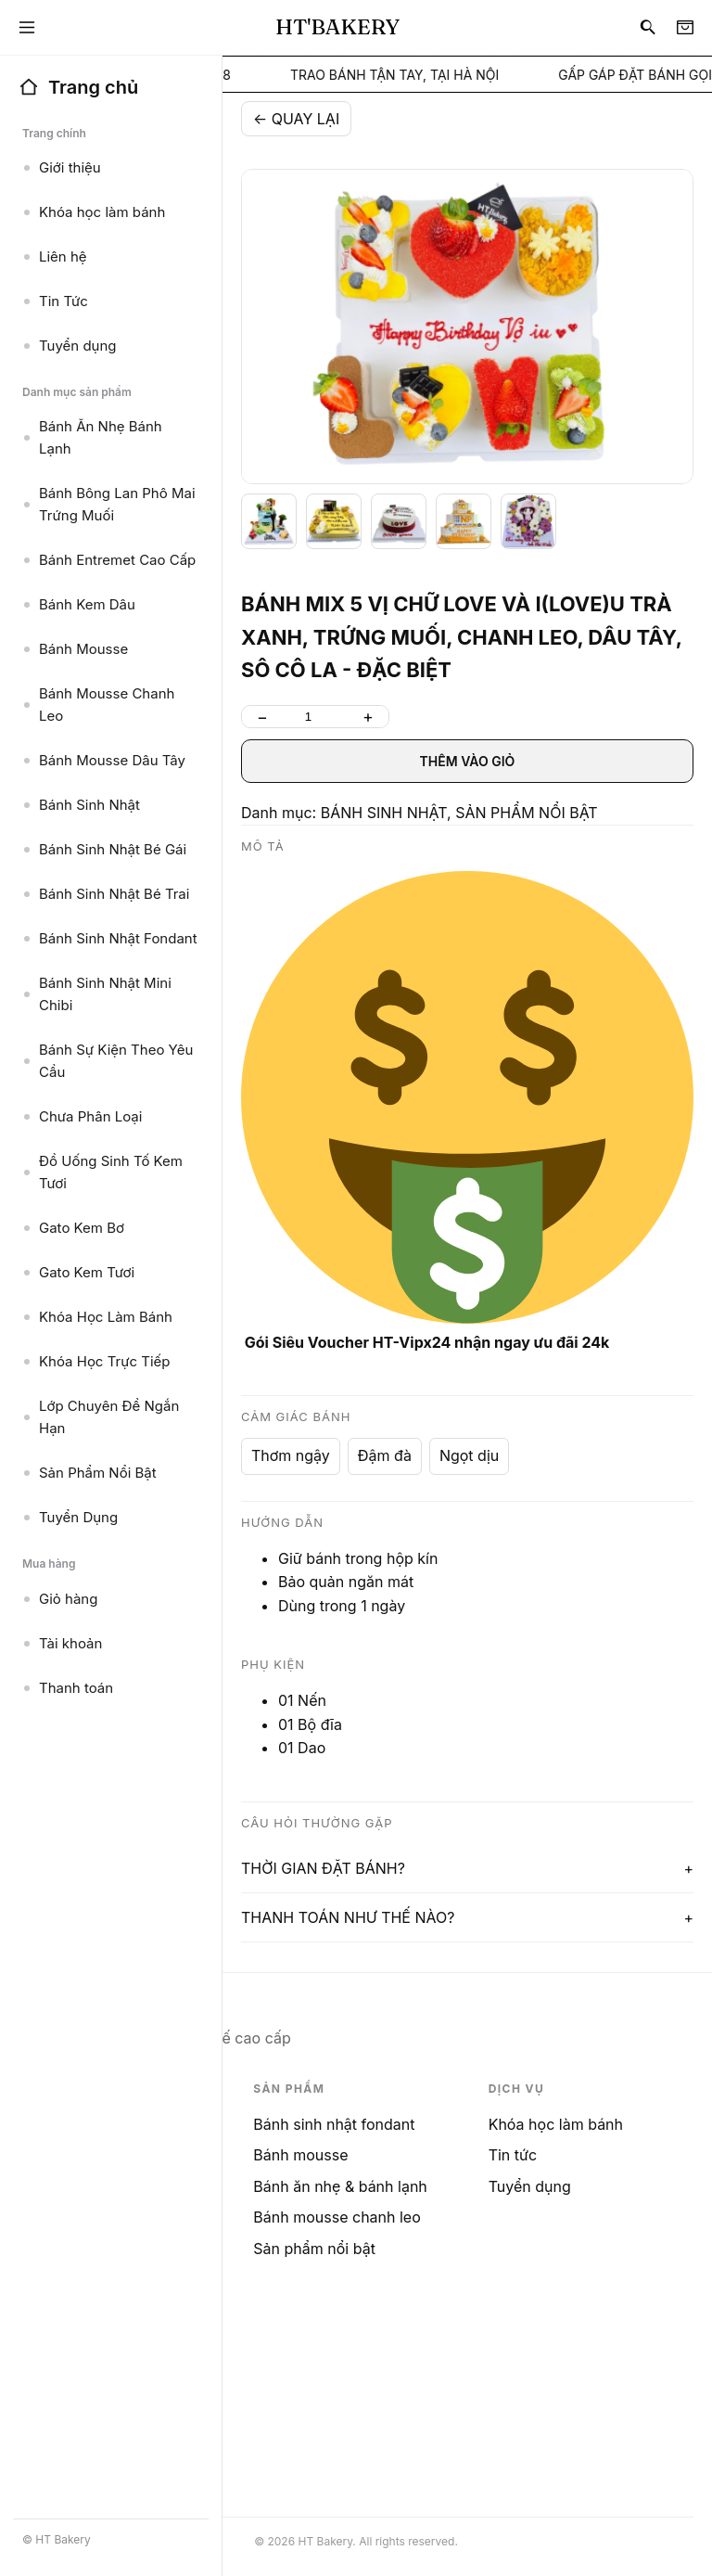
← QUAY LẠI (296, 118)
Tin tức (513, 2155)
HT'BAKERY (337, 27)
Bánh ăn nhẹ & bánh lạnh (339, 2186)
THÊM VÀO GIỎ (467, 761)
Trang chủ (78, 87)
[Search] (648, 28)
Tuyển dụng (530, 2186)
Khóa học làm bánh (556, 2124)
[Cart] (685, 28)
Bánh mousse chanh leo (336, 2217)
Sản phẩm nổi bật (314, 2248)
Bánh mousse (300, 2155)
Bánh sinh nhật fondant (333, 2124)
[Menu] (27, 28)
